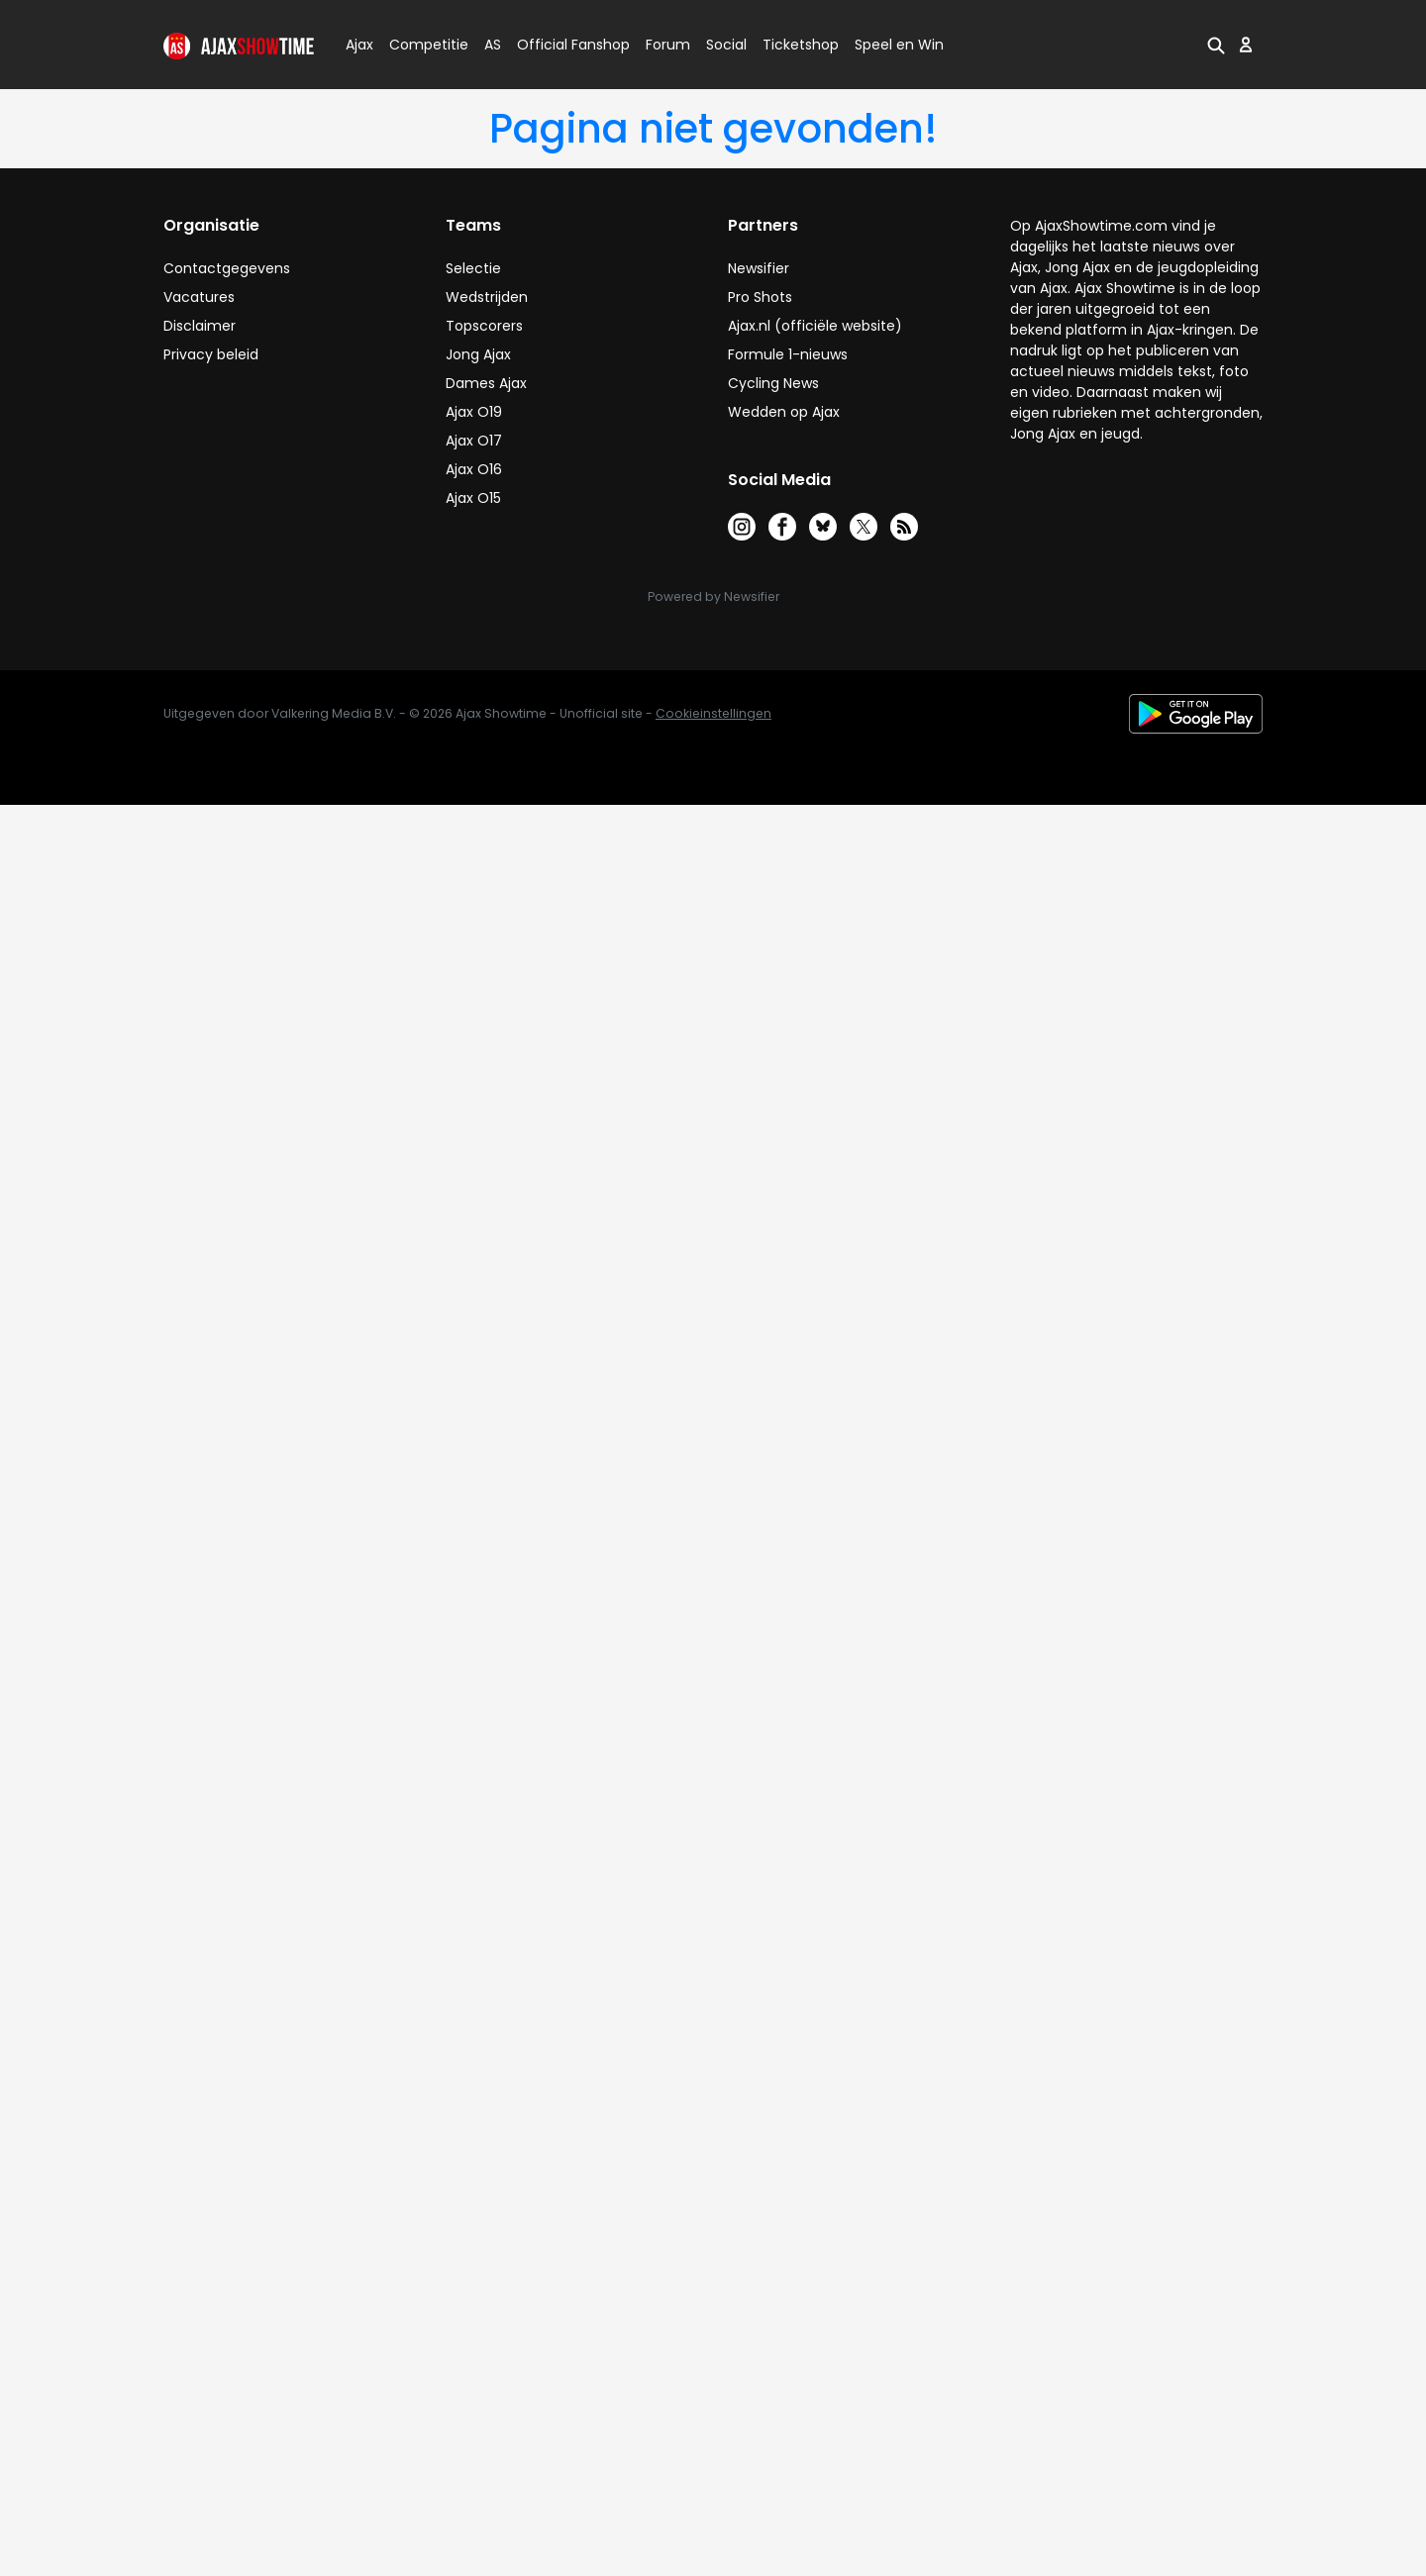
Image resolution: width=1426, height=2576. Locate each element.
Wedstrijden (487, 297)
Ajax (358, 44)
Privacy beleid (210, 354)
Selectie (473, 268)
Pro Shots (760, 297)
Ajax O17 (474, 440)
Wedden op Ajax (784, 412)
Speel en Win (899, 44)
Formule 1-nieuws (788, 354)
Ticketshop (801, 44)
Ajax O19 (474, 412)
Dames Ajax (486, 383)
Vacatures (199, 297)
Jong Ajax (478, 354)
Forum (668, 44)
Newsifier (758, 268)
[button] (1216, 44)
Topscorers (484, 326)
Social (723, 44)
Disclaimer (199, 326)
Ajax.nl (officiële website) (815, 326)
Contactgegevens (226, 268)
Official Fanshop (561, 44)
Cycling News (773, 383)
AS (492, 44)
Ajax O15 (473, 498)
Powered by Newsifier (713, 596)
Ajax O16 (474, 469)
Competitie (421, 44)
